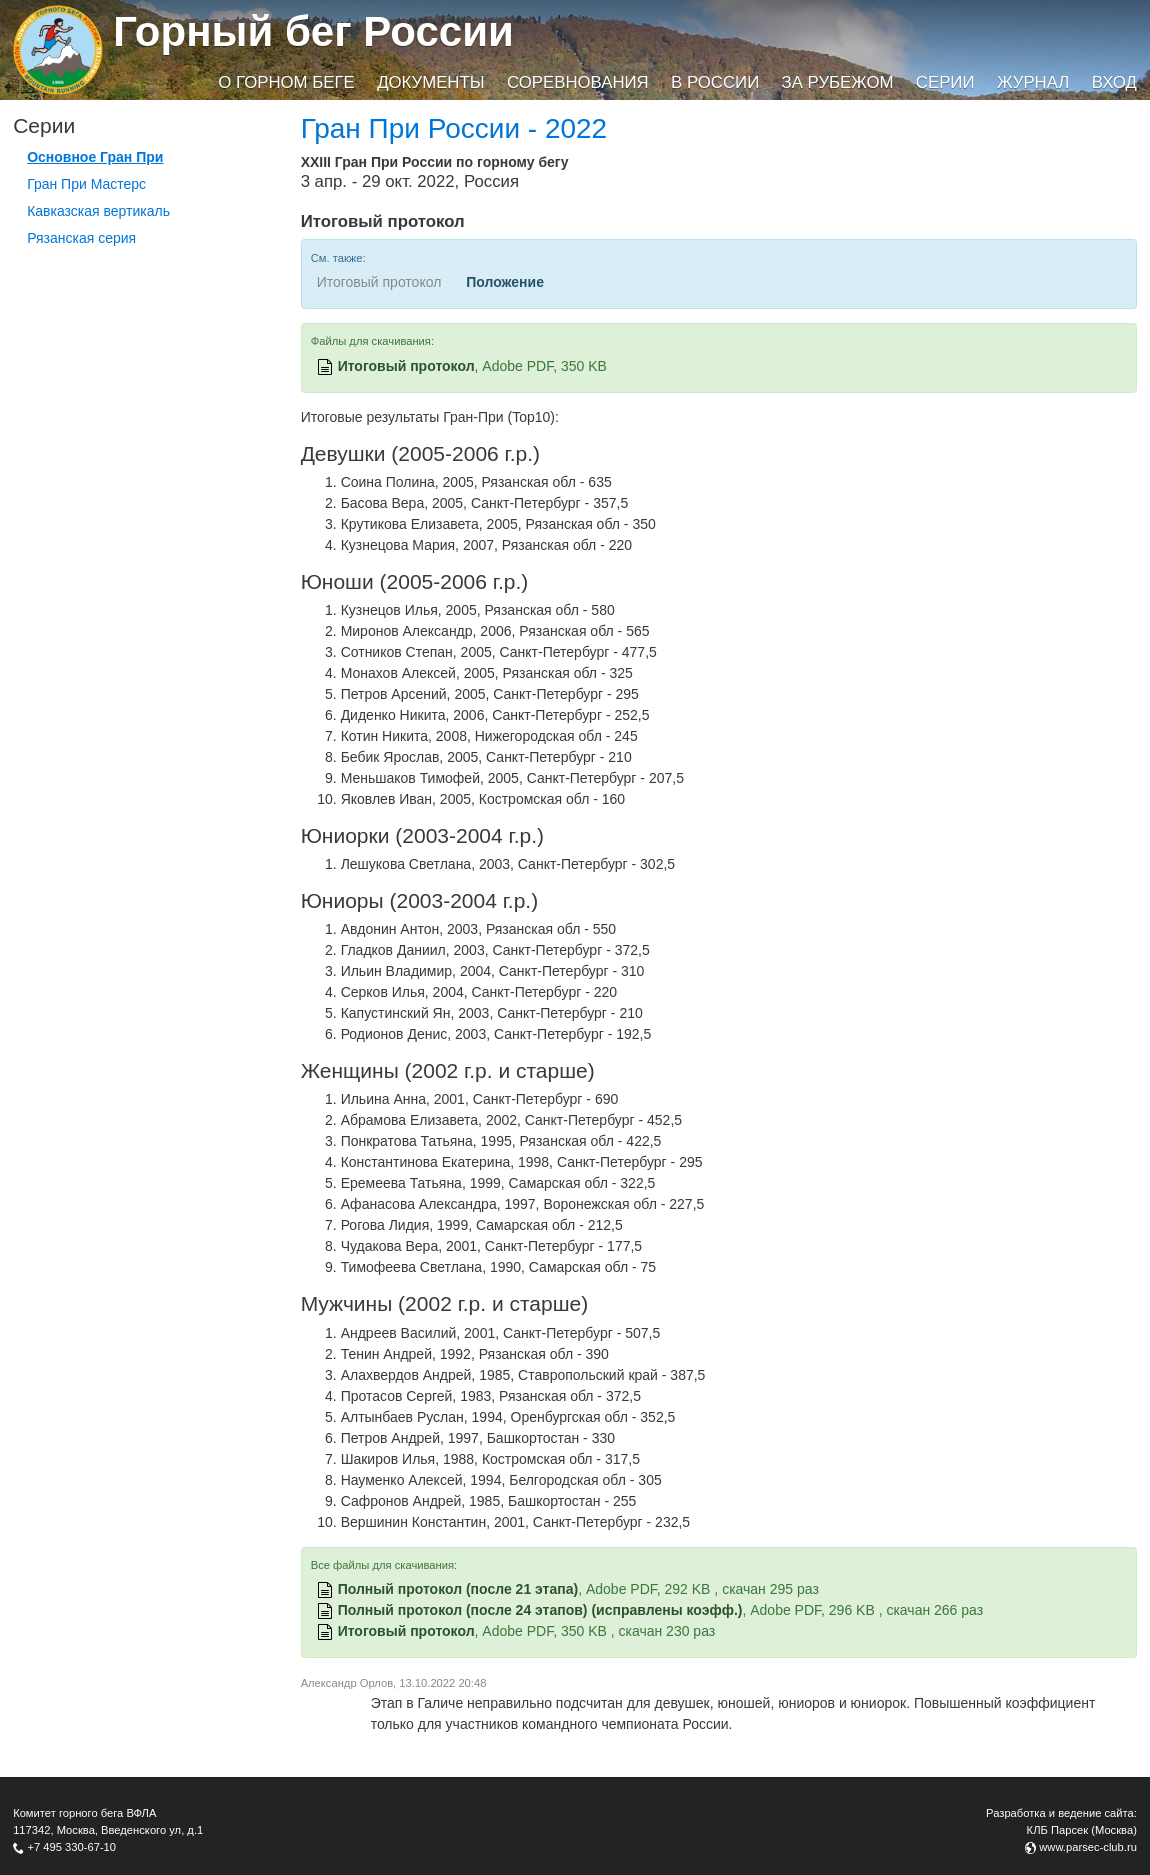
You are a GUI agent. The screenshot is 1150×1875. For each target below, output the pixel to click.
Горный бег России (313, 31)
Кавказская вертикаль (98, 211)
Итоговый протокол (406, 366)
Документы (430, 82)
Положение (505, 282)
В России (715, 82)
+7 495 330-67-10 (71, 1847)
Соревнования (578, 82)
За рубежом (838, 82)
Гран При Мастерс (86, 184)
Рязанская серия (81, 238)
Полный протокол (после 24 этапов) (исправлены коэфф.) (540, 1610)
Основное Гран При (95, 157)
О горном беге (286, 82)
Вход (1114, 82)
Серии (945, 82)
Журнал (1033, 82)
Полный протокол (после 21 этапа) (458, 1589)
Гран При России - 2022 (454, 128)
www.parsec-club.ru (1088, 1847)
